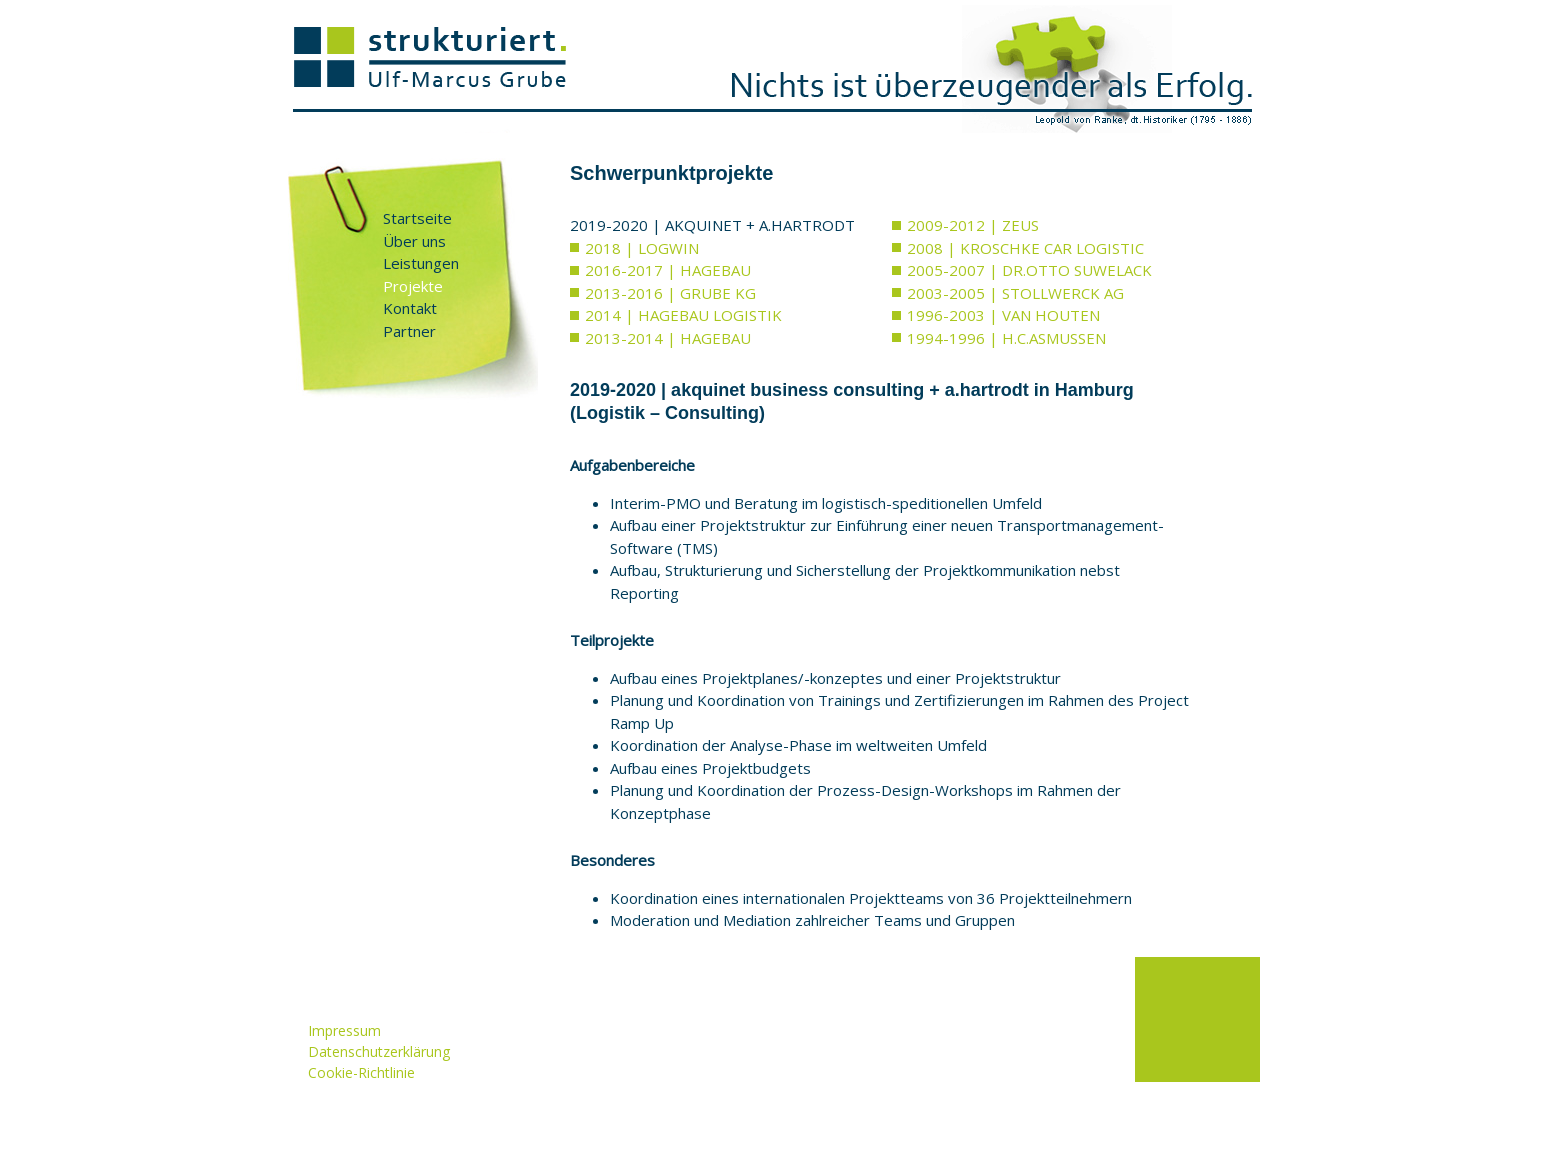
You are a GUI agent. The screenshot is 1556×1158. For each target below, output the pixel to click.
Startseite (417, 218)
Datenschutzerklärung (379, 1051)
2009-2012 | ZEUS (973, 225)
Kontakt (410, 308)
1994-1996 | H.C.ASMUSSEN (1006, 338)
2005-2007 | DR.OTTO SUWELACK (1029, 270)
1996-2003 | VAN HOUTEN (1003, 315)
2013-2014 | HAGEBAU (668, 338)
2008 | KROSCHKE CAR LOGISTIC (1025, 248)
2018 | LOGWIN (642, 248)
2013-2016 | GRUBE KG (670, 293)
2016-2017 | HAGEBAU (668, 270)
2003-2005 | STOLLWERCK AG (1015, 293)
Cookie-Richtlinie (361, 1072)
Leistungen (421, 263)
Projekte (413, 286)
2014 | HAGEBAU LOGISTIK (683, 315)
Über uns (414, 241)
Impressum (344, 1030)
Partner (409, 331)
